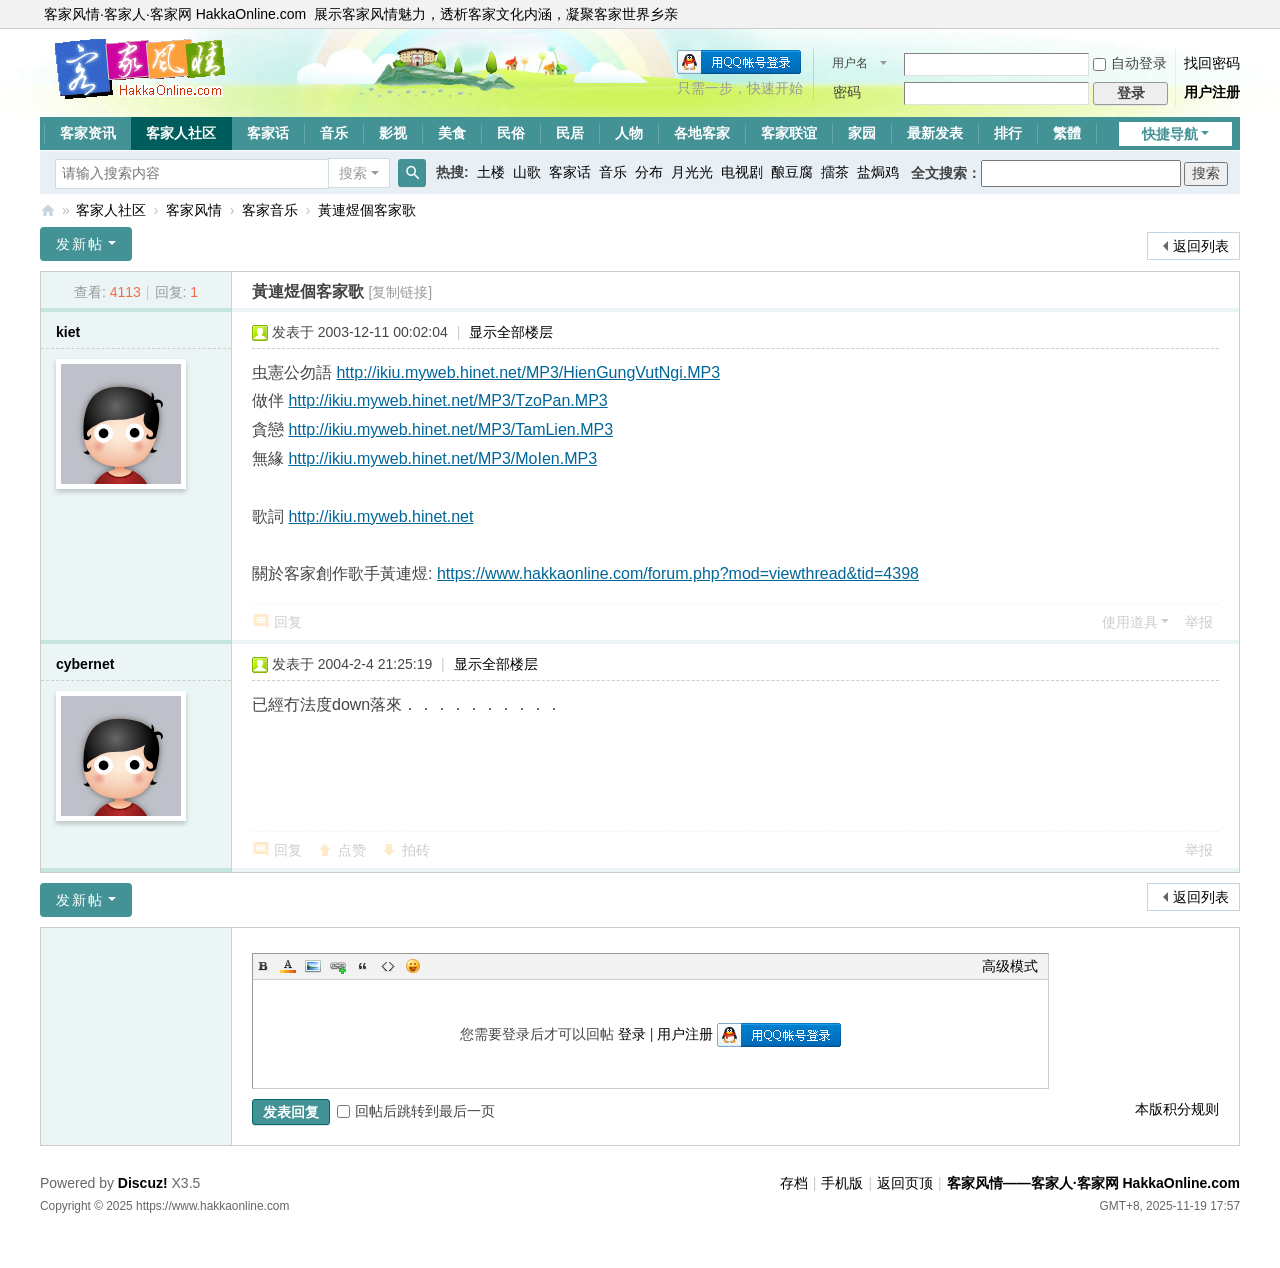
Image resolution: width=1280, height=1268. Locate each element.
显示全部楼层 (511, 332)
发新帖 (80, 244)
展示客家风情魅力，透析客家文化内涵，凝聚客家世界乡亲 (496, 14)
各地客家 (702, 133)
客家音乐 (270, 210)
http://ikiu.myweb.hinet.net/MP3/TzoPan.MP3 (447, 400)
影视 (393, 133)
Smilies (413, 966)
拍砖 (416, 850)
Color (288, 966)
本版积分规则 (1177, 1109)
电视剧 (742, 172)
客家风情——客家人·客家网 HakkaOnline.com (48, 210)
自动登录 (1130, 63)
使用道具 (1130, 622)
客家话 (268, 133)
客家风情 (194, 210)
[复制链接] (400, 292)
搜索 (353, 173)
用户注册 (1212, 92)
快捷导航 (1170, 134)
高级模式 (1010, 966)
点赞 (352, 850)
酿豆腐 (792, 172)
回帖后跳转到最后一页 (416, 1111)
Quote (363, 966)
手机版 (842, 1183)
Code (388, 966)
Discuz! (143, 1183)
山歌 (527, 172)
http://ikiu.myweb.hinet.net (380, 516)
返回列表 (1201, 246)
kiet (68, 332)
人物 (629, 133)
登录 (632, 1034)
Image (313, 966)
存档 (794, 1183)
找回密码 (1212, 63)
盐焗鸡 (878, 172)
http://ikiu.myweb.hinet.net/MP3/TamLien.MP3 (450, 429)
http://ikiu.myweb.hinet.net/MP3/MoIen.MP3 (442, 458)
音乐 (334, 133)
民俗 (511, 133)
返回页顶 (905, 1183)
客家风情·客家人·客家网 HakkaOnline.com (175, 14)
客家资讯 (88, 133)
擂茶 (835, 172)
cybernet (85, 664)
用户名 (850, 63)
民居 (570, 133)
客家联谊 (789, 133)
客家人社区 (181, 133)
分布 (649, 172)
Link (338, 966)
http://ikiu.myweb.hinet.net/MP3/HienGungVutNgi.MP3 (528, 372)
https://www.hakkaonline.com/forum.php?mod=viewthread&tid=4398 (678, 573)
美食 (452, 133)
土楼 (491, 172)
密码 (847, 92)
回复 (288, 622)
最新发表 (935, 133)
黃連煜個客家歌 (367, 210)
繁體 (1067, 133)
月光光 (692, 172)
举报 (1199, 622)
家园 (862, 133)
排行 (1008, 133)
